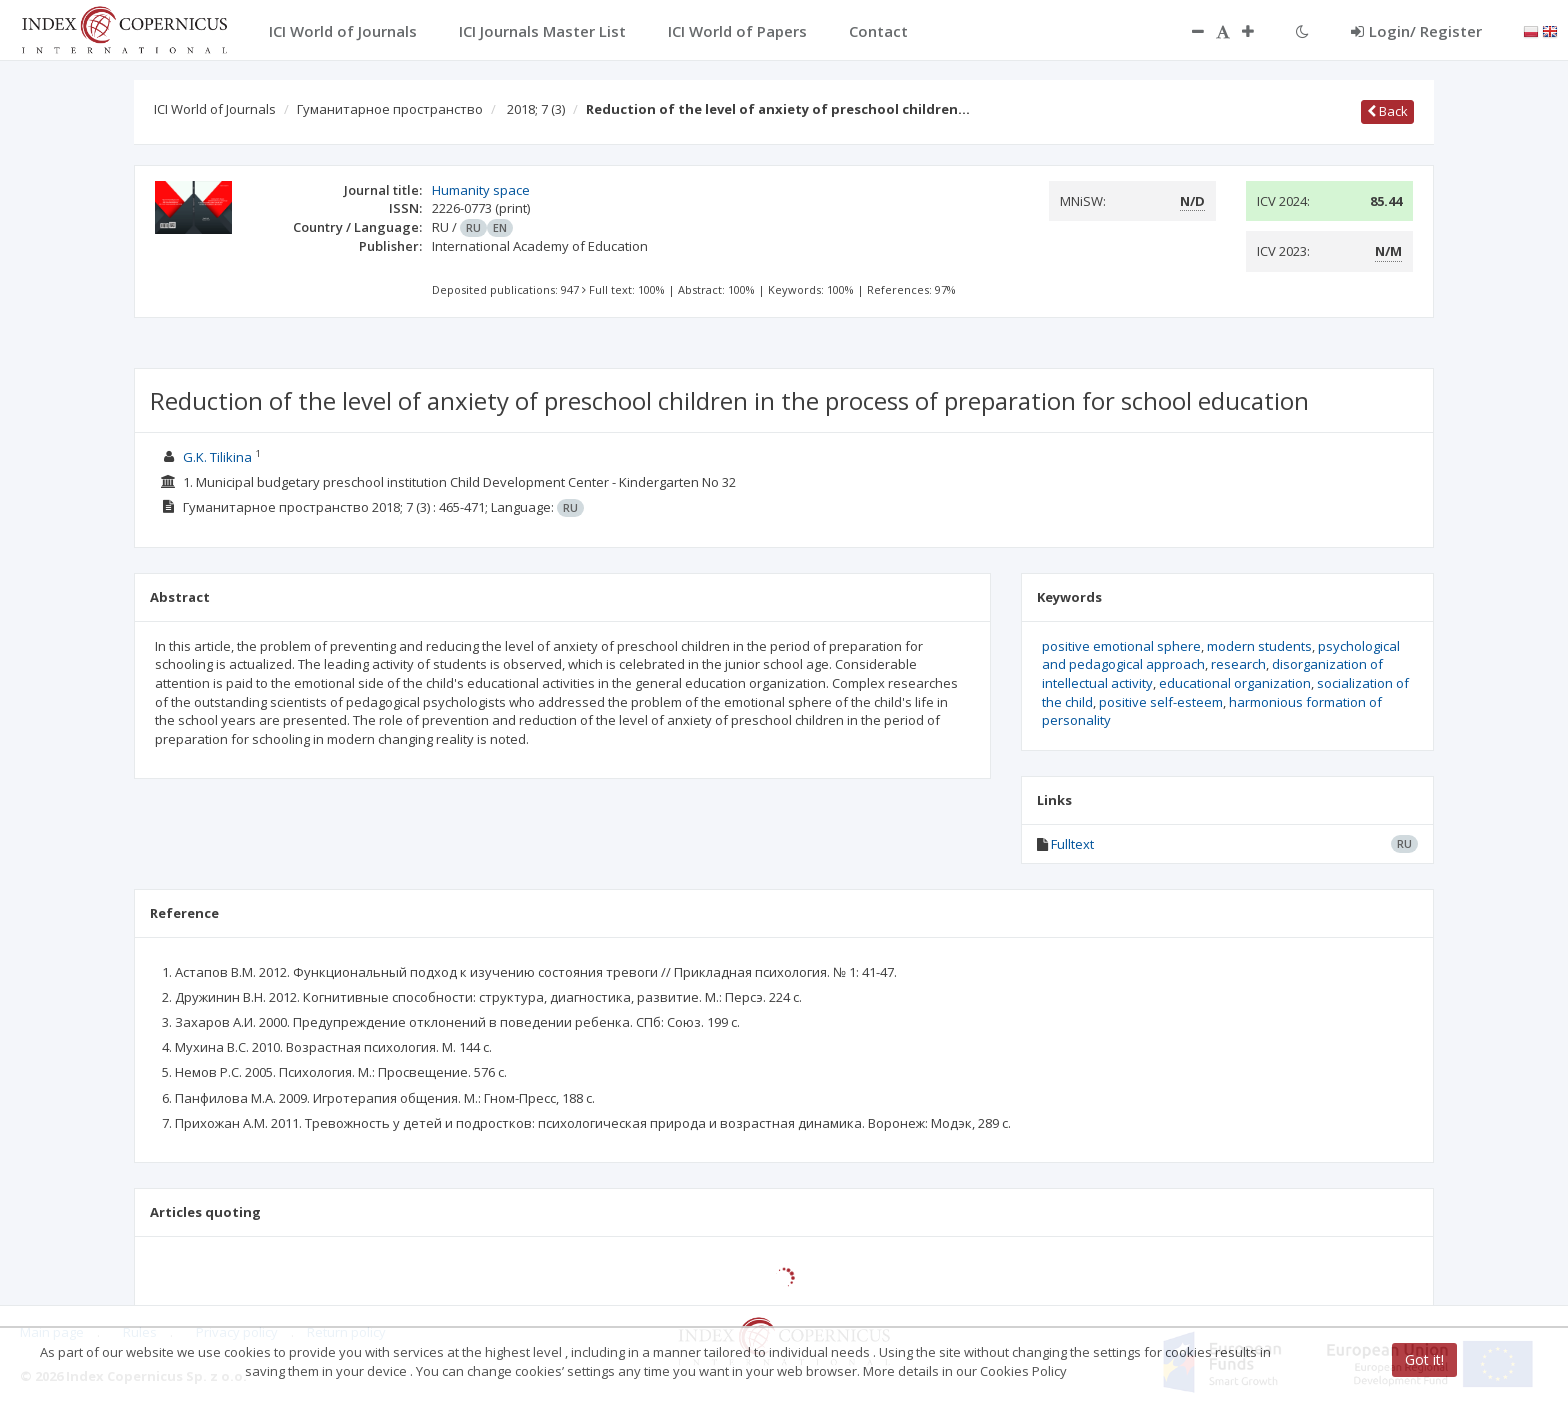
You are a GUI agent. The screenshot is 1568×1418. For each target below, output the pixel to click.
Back (1387, 111)
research (1238, 664)
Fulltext (1072, 844)
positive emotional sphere (1121, 646)
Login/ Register (1416, 31)
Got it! (1424, 1359)
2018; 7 (536, 109)
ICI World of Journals (215, 109)
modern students (1259, 646)
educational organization (1235, 683)
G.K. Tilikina (217, 457)
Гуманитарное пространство (390, 109)
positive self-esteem (1161, 702)
